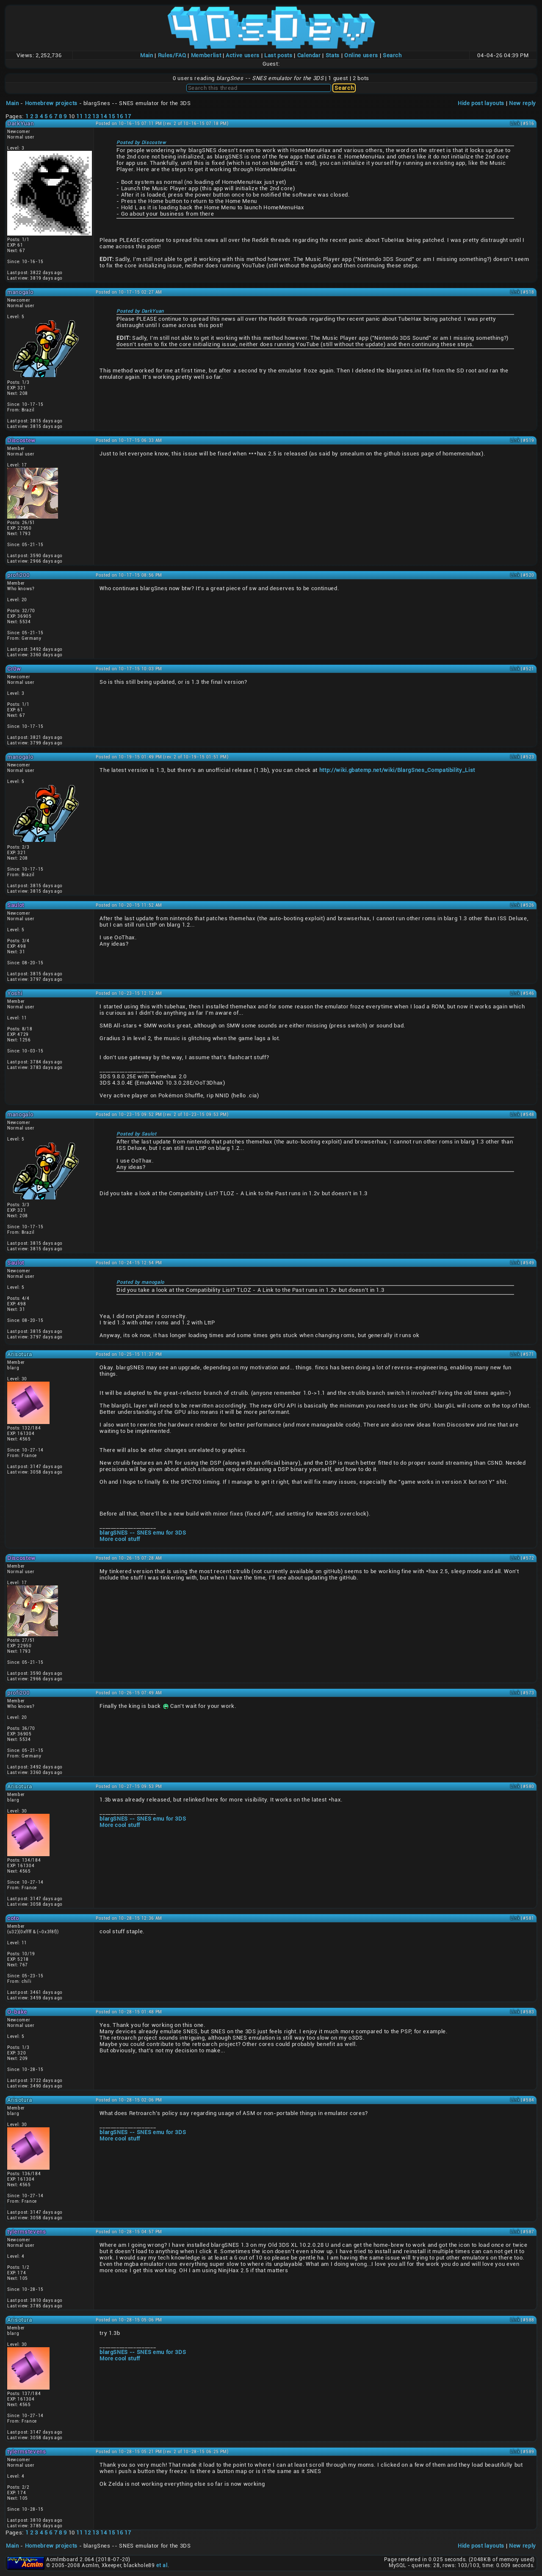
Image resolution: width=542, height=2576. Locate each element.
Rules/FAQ (172, 55)
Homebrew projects (51, 103)
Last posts (278, 55)
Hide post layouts (481, 103)
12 (87, 116)
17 (127, 116)
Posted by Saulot (136, 1134)
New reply (522, 103)
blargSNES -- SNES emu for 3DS (143, 1533)
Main (146, 55)
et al (161, 2565)
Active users (243, 55)
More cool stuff (120, 1539)
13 (95, 116)
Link (515, 123)
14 (103, 116)
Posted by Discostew (141, 142)
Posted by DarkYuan (140, 311)
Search (392, 55)
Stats (333, 55)
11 (79, 116)
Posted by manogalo (140, 1282)
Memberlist (206, 55)
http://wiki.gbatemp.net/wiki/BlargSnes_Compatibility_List (397, 770)
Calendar (309, 55)
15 (111, 116)
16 (119, 116)
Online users (361, 55)
